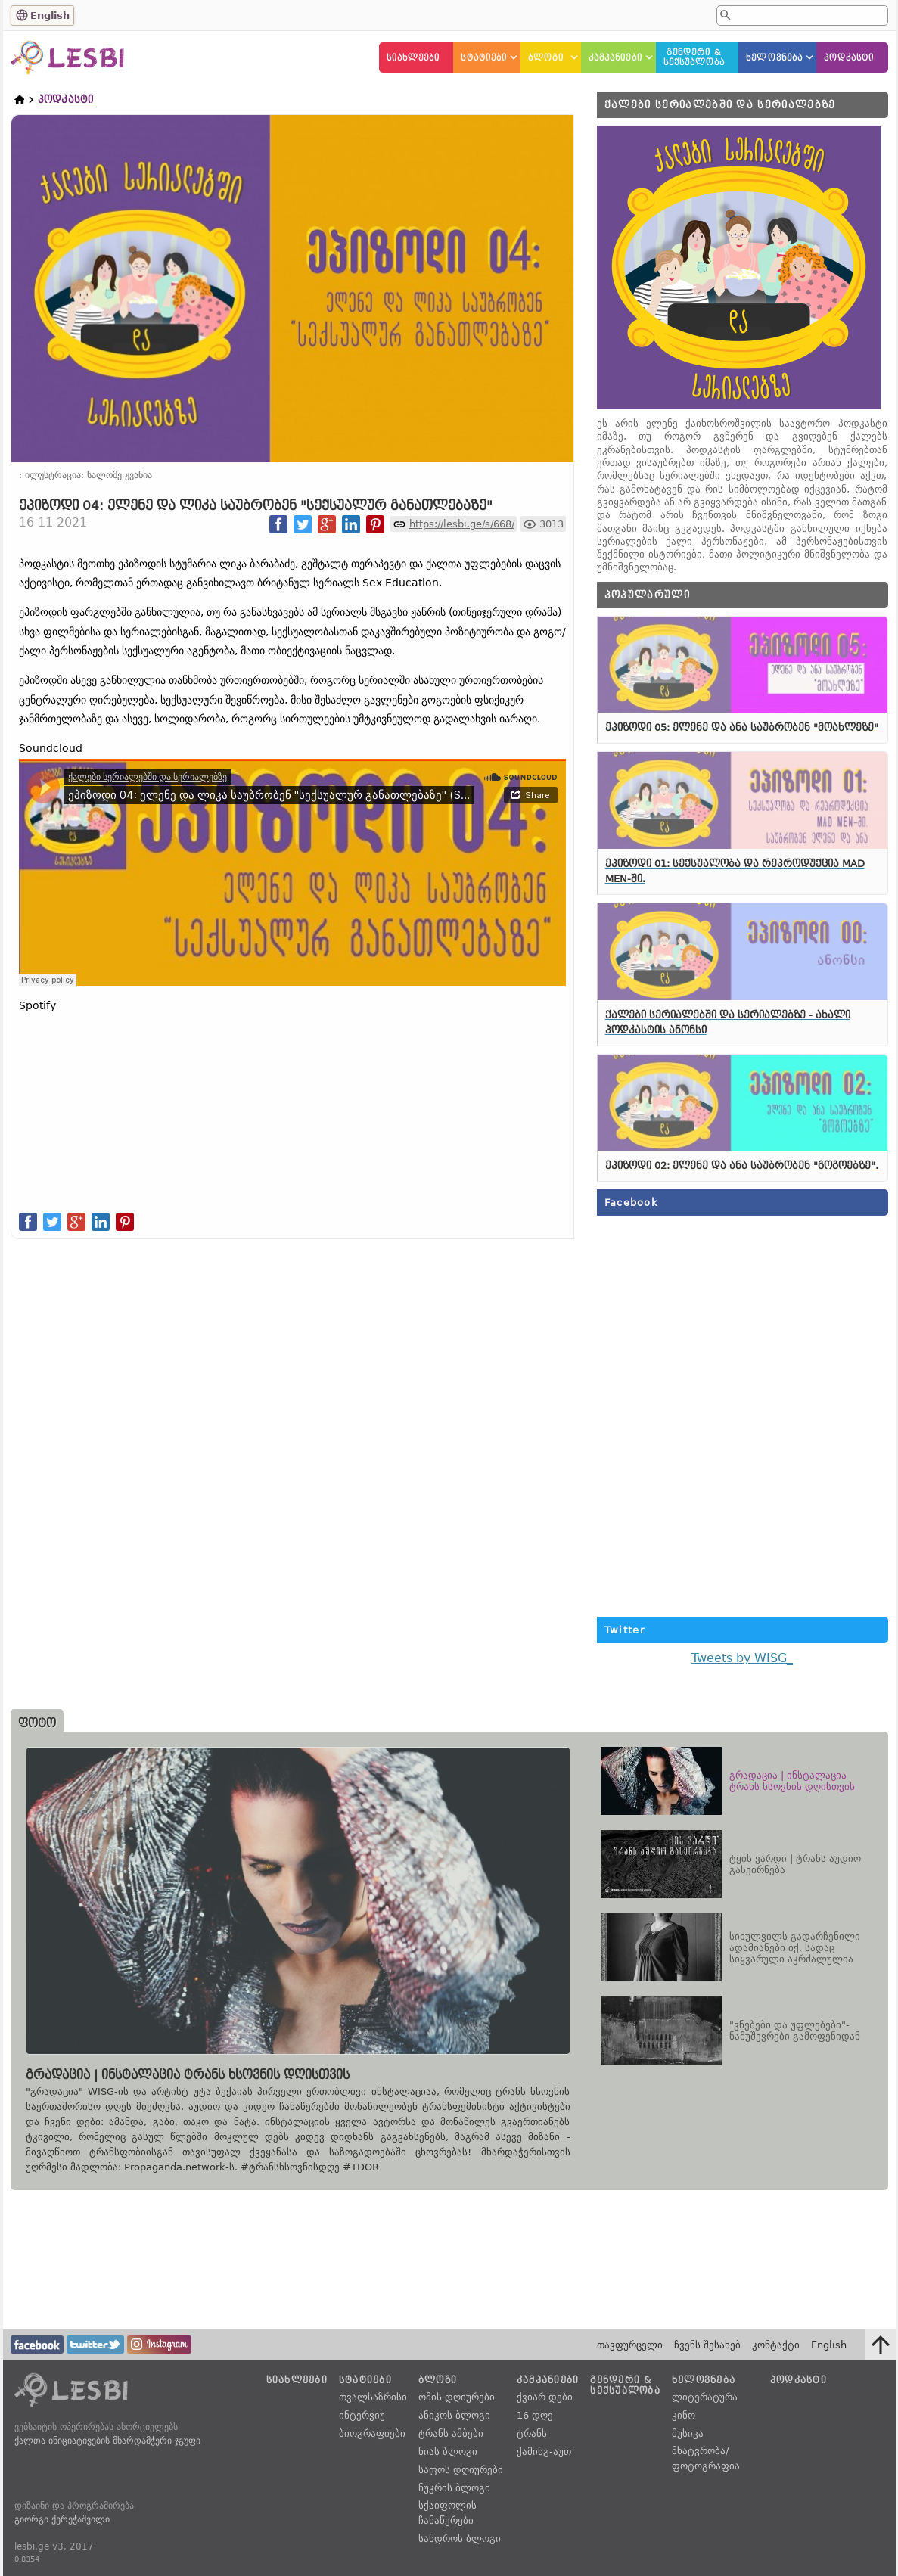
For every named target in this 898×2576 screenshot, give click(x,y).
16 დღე (535, 2415)
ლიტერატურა (705, 2397)
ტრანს (532, 2433)
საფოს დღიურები (460, 2469)
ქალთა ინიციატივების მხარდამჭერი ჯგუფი (107, 2440)
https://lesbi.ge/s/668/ (461, 524)
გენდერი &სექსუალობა (694, 57)
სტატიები (484, 58)
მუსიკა (688, 2433)
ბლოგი (546, 58)
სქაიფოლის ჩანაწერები (447, 2513)
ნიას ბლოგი (447, 2451)
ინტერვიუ (362, 2415)
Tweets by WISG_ (742, 1658)
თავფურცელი (630, 2345)
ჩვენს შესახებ (707, 2345)
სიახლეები (413, 58)
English (50, 15)
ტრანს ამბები (450, 2433)
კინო (683, 2415)
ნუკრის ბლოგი (454, 2488)
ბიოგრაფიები (372, 2433)
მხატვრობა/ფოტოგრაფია (706, 2458)
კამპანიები (615, 58)
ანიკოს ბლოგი (454, 2415)
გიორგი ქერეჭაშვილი (62, 2519)
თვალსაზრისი (373, 2397)
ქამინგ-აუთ (544, 2451)
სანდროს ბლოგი (459, 2538)
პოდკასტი (849, 58)
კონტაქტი (776, 2345)
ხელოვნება (774, 58)
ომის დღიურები (456, 2397)
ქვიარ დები (545, 2397)
